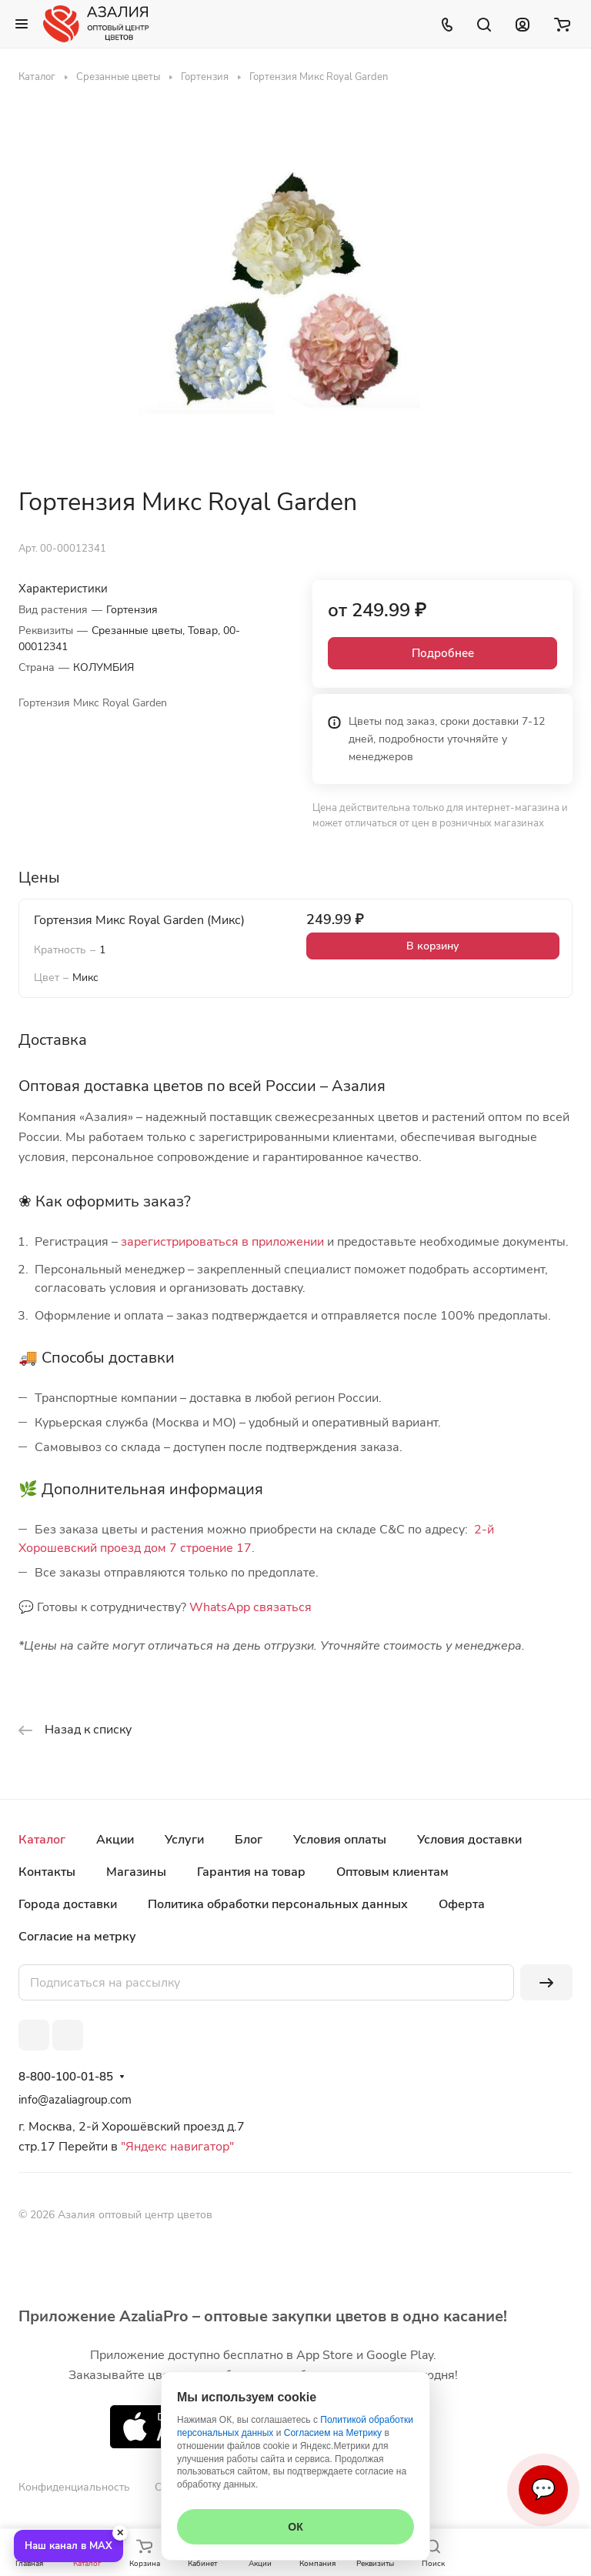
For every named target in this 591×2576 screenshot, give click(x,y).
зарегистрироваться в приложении (222, 1241)
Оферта (462, 1904)
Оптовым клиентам (392, 1872)
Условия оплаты (339, 1839)
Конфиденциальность (74, 2487)
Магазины (136, 1872)
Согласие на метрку (77, 1936)
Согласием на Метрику (333, 2433)
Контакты (46, 1872)
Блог (248, 1839)
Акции (115, 1839)
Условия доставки (469, 1839)
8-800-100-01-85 (65, 2077)
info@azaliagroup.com (75, 2099)
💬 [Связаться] (543, 2489)
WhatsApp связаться (250, 1607)
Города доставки (67, 1904)
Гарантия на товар (251, 1872)
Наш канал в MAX (68, 2546)
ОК (295, 2527)
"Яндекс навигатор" (176, 2146)
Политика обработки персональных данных (278, 1904)
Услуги (184, 1839)
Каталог (41, 1839)
